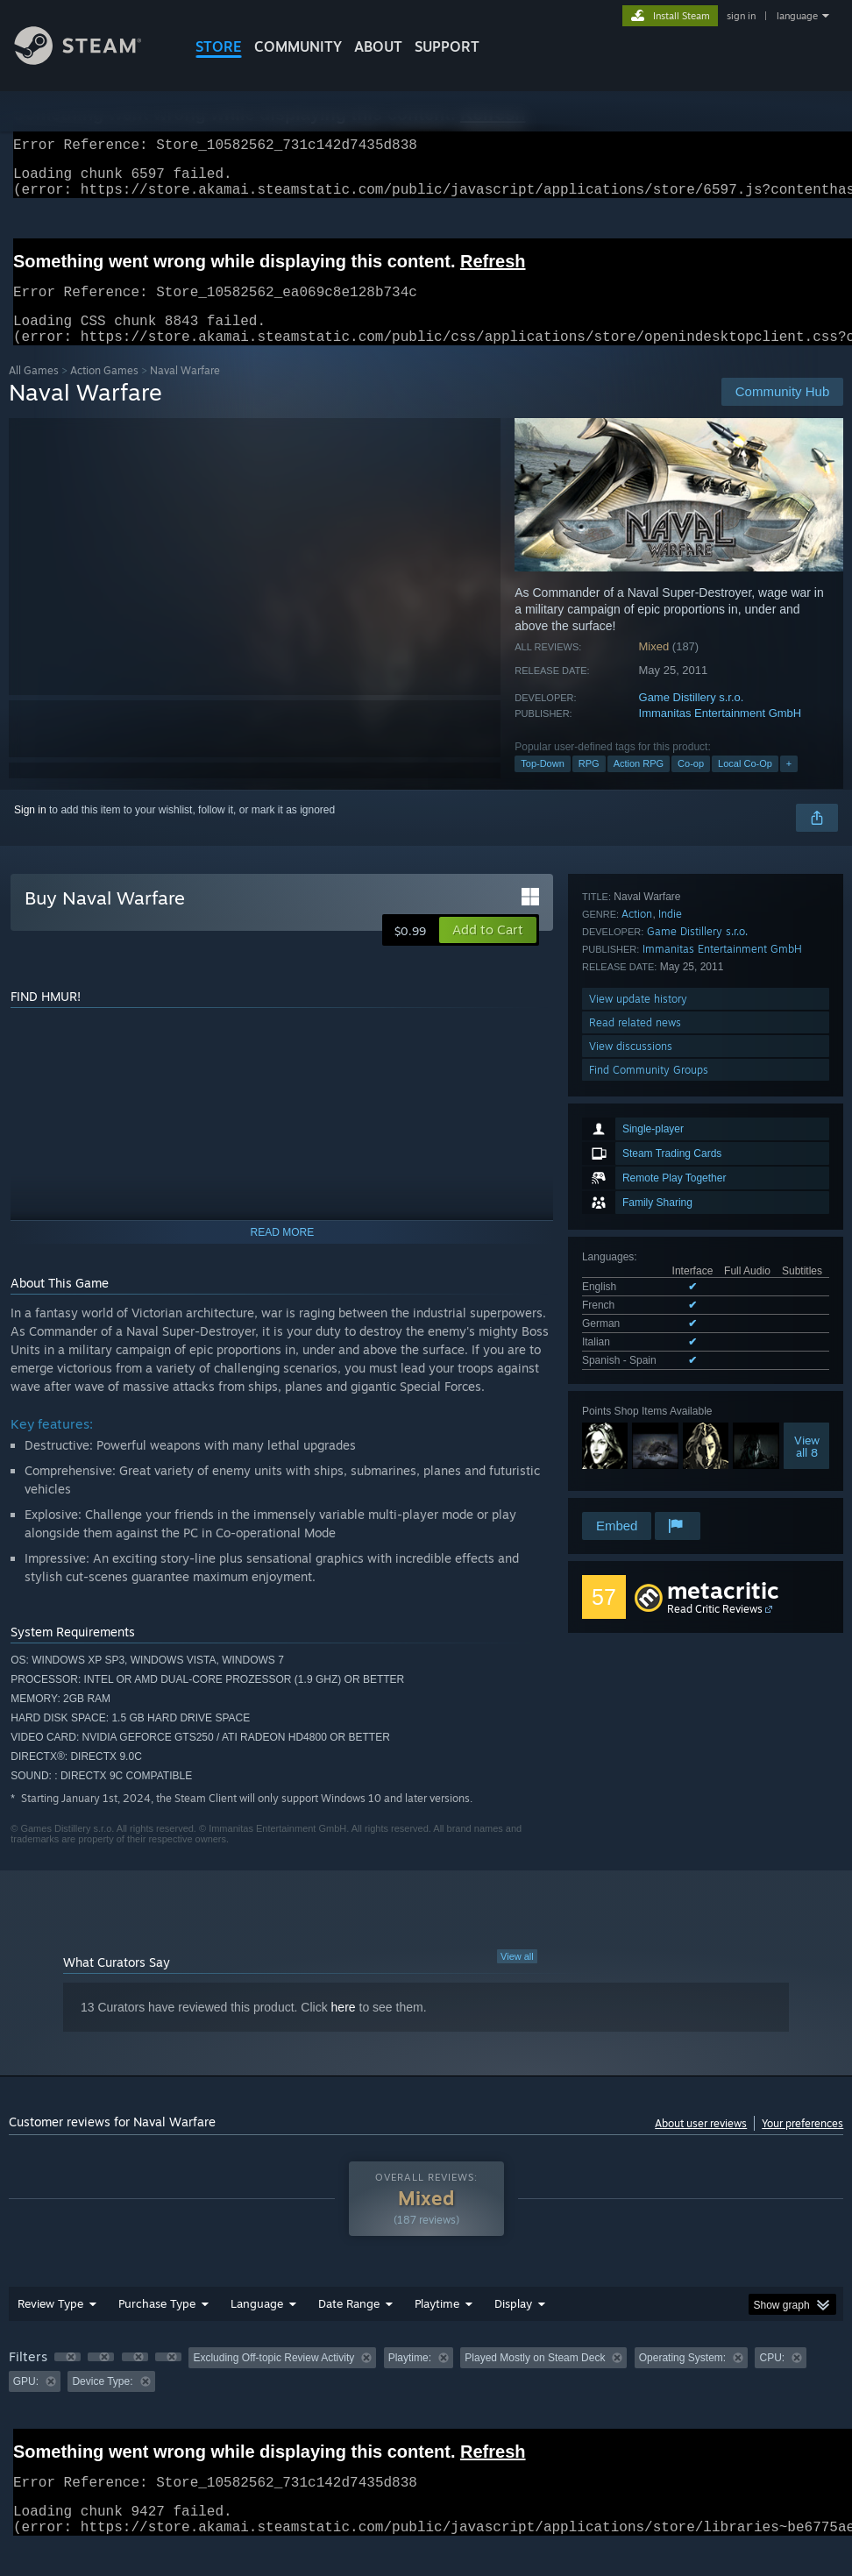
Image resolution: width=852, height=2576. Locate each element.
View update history (638, 1414)
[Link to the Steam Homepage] (91, 60)
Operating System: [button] (682, 2379)
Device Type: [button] (102, 2402)
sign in (741, 16)
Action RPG (639, 784)
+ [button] (789, 784)
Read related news (635, 1437)
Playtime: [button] (409, 2379)
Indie (670, 1329)
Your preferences (802, 2144)
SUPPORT (447, 46)
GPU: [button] (26, 2402)
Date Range (349, 2324)
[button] (487, 951)
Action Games (104, 391)
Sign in (30, 831)
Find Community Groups (648, 1485)
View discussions (630, 1461)
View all (517, 1977)
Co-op (691, 784)
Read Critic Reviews (715, 1629)
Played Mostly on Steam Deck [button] (535, 2379)
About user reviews (701, 2144)
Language (257, 2324)
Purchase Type (156, 2324)
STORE (218, 46)
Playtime (437, 2324)
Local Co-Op (745, 784)
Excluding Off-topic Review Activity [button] (273, 2379)
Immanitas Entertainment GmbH (720, 734)
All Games (34, 391)
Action (636, 1329)
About (378, 46)
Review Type (50, 2324)
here (343, 2028)
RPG (589, 784)
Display (513, 2324)
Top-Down (542, 784)
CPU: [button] (772, 2379)
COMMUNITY (298, 46)
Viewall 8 (807, 1237)
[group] (426, 2390)
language (797, 16)
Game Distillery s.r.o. (691, 718)
